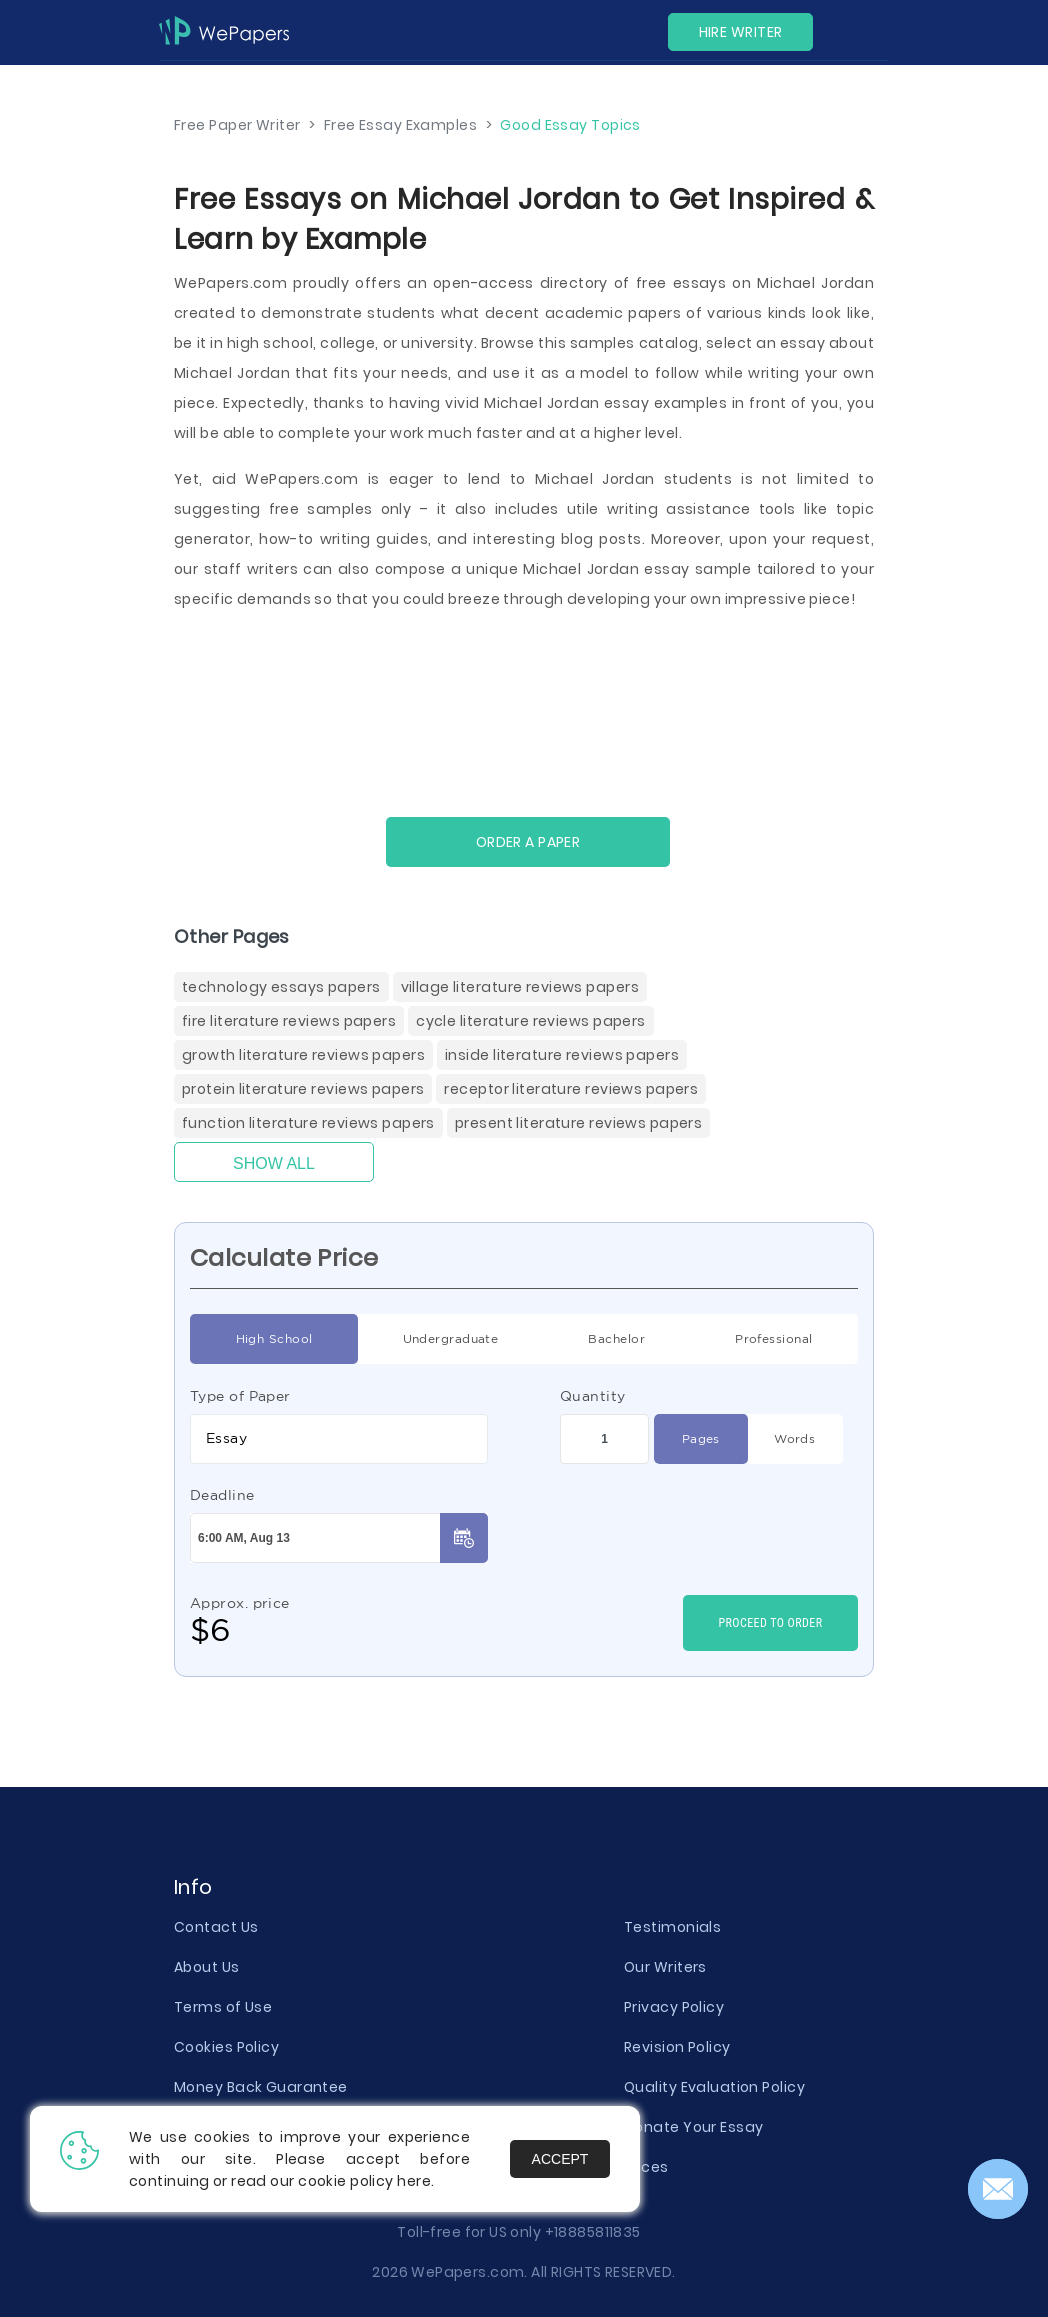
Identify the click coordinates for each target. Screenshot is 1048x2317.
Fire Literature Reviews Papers (289, 1021)
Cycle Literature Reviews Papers (531, 1021)
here (414, 2181)
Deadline (222, 1495)
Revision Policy (677, 2047)
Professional (773, 1339)
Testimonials (672, 1927)
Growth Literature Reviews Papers (303, 1055)
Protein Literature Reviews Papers (303, 1089)
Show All (274, 1163)
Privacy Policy (674, 2007)
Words (794, 1439)
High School (274, 1339)
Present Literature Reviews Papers (578, 1123)
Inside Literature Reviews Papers (562, 1055)
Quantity (593, 1396)
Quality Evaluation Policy (714, 2087)
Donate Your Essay (693, 2127)
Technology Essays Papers (281, 987)
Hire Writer (741, 32)
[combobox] (339, 1439)
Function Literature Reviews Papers (308, 1123)
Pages (701, 1439)
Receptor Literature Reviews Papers (571, 1089)
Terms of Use (223, 2007)
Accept (560, 2159)
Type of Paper (240, 1396)
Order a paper (528, 842)
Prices (646, 2167)
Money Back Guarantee (261, 2087)
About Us (207, 1967)
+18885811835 (593, 2232)
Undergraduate (451, 1339)
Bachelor (616, 1339)
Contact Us (216, 1927)
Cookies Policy (226, 2047)
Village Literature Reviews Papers (520, 987)
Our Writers (665, 1967)
